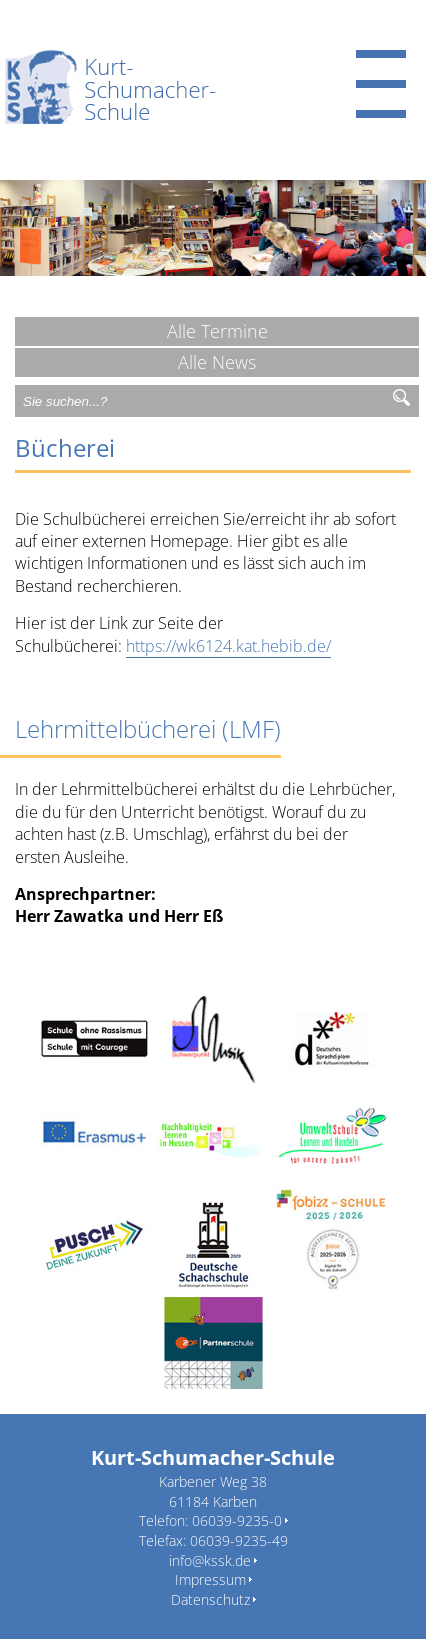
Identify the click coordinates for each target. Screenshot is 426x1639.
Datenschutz (210, 1599)
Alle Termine (217, 331)
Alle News (217, 362)
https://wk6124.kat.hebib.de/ (228, 646)
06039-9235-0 (237, 1520)
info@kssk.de (210, 1560)
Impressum (210, 1579)
